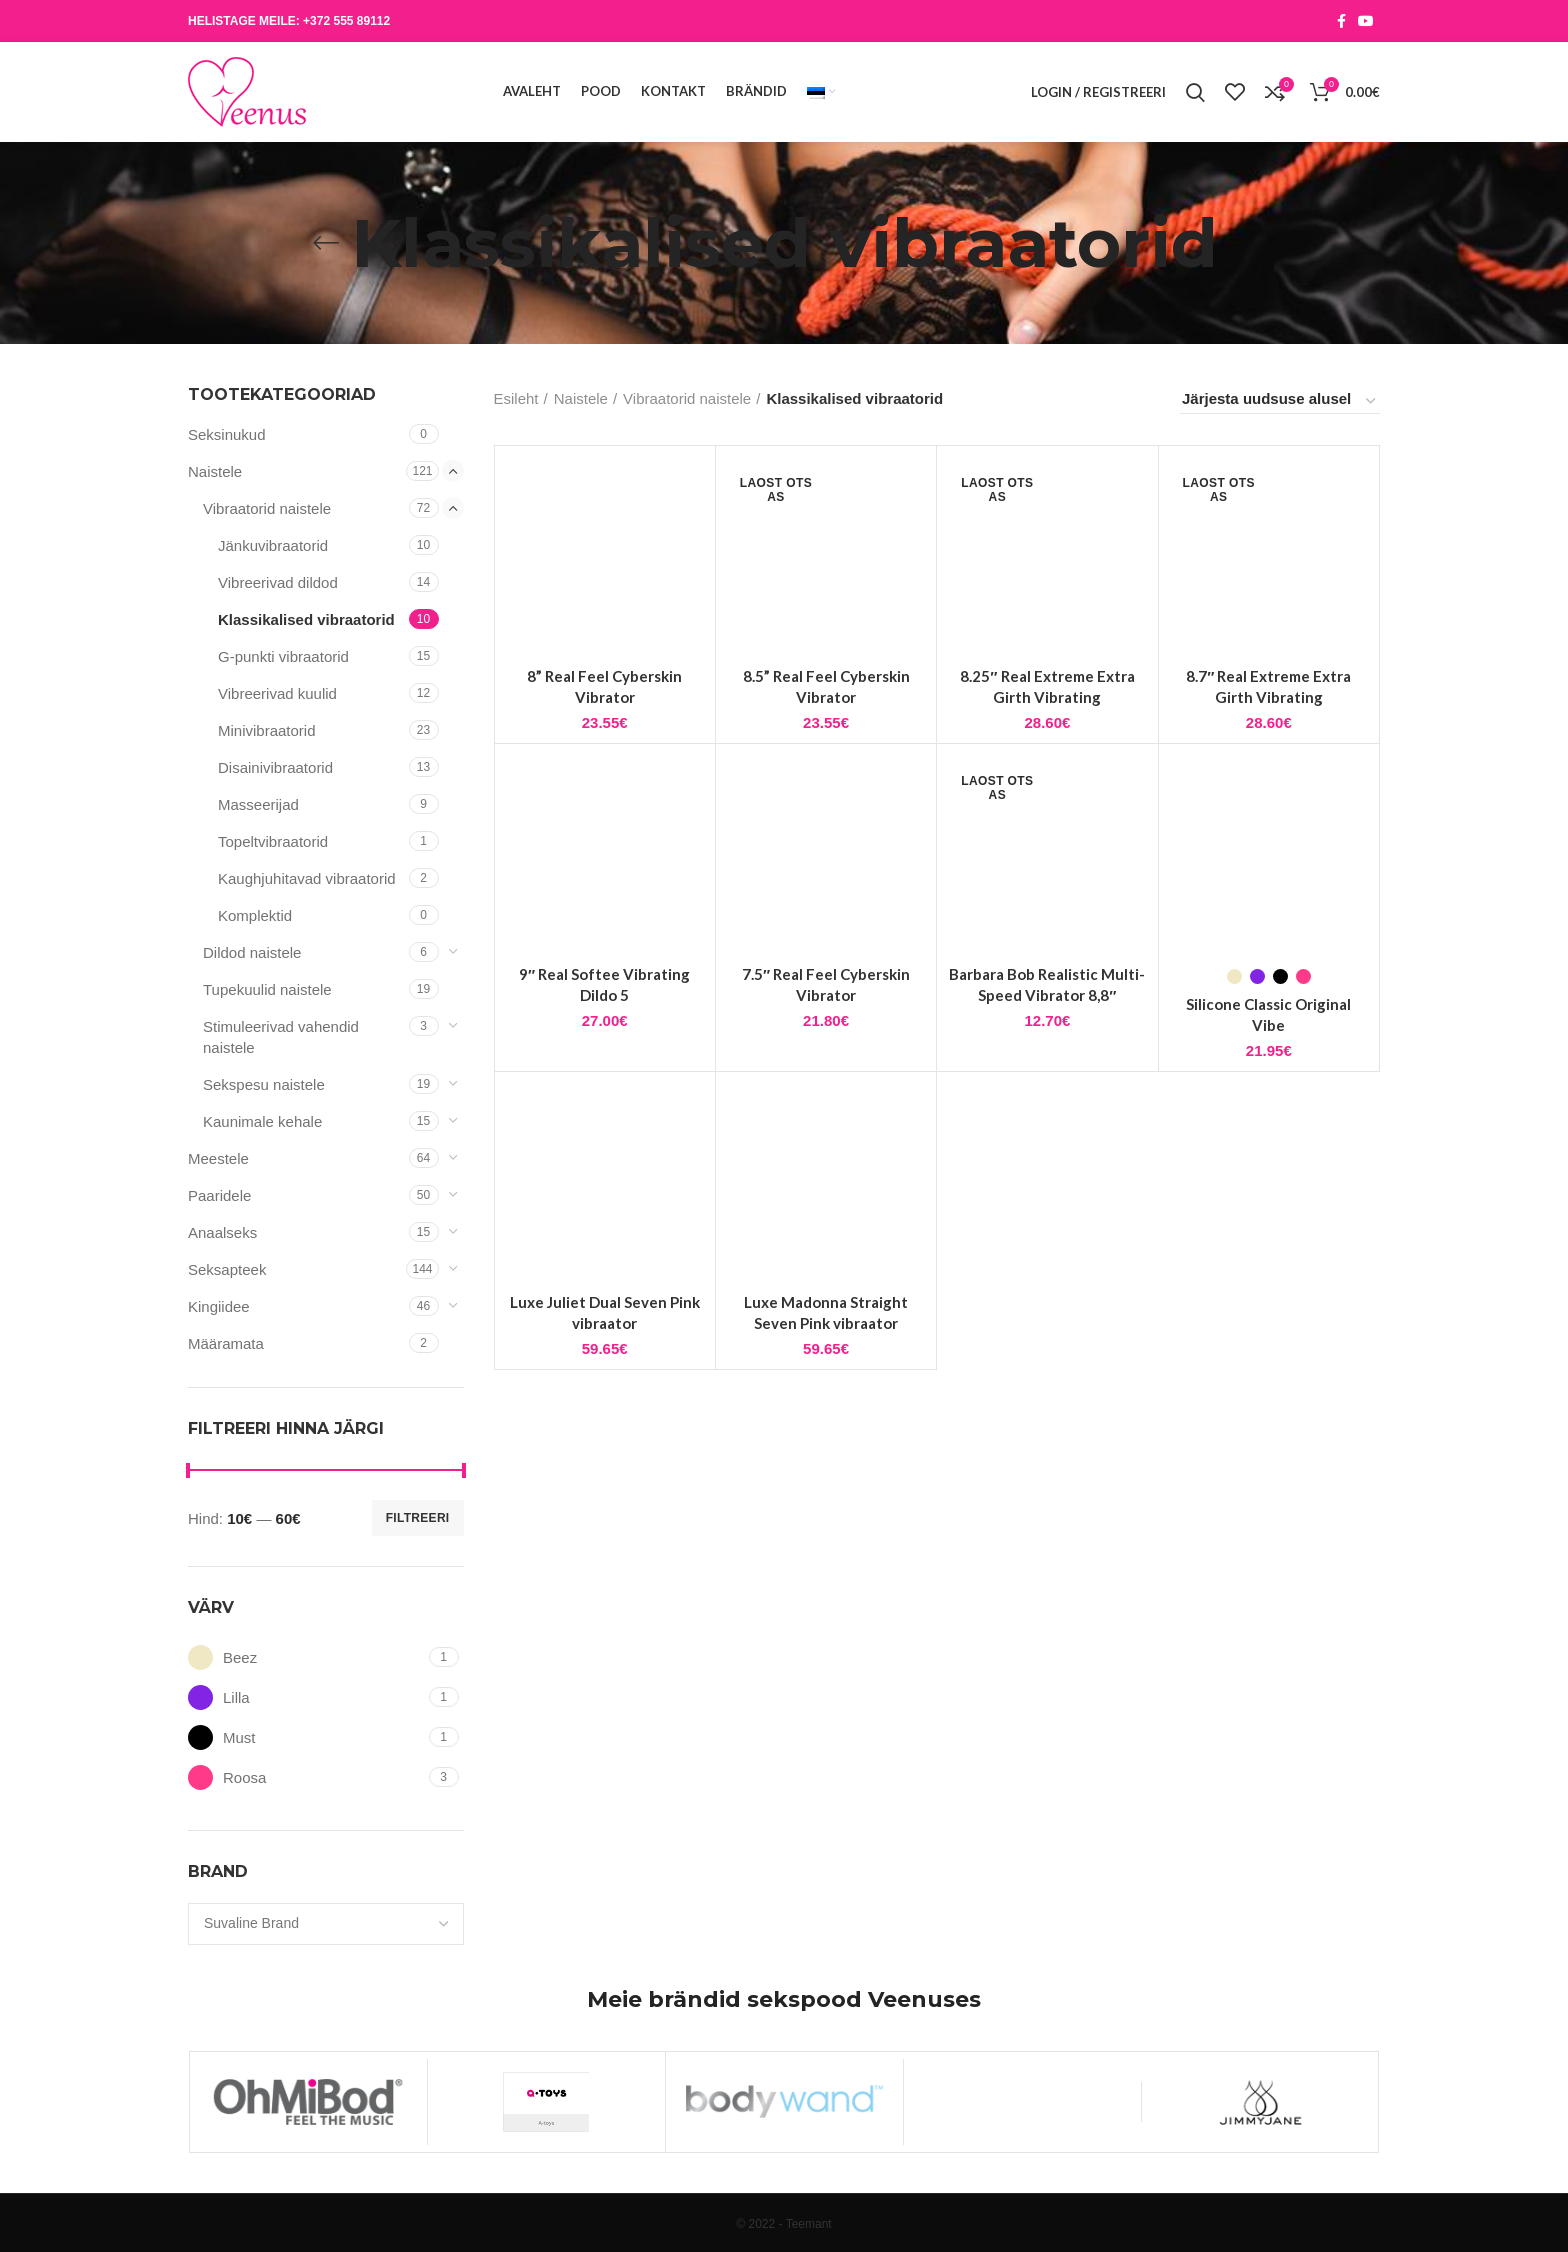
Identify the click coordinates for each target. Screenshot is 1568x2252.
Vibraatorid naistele (267, 508)
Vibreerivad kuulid (277, 693)
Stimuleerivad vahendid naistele (281, 1037)
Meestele (218, 1158)
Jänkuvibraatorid (273, 545)
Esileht (516, 398)
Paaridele (219, 1195)
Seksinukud (227, 434)
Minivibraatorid (267, 730)
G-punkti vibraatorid (283, 656)
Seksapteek (227, 1269)
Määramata (226, 1343)
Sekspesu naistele (264, 1084)
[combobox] (326, 1924)
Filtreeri (418, 1518)
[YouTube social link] (1366, 21)
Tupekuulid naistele (267, 989)
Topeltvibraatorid (273, 841)
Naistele (215, 471)
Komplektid (255, 915)
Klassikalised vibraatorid (306, 619)
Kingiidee (219, 1306)
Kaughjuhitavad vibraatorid (307, 878)
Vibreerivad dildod (278, 582)
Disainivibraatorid (275, 767)
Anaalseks (222, 1232)
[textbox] (251, 1923)
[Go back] (326, 243)
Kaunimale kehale (262, 1121)
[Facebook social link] (1341, 21)
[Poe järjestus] (1280, 402)
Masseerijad (258, 804)
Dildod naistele (252, 952)
